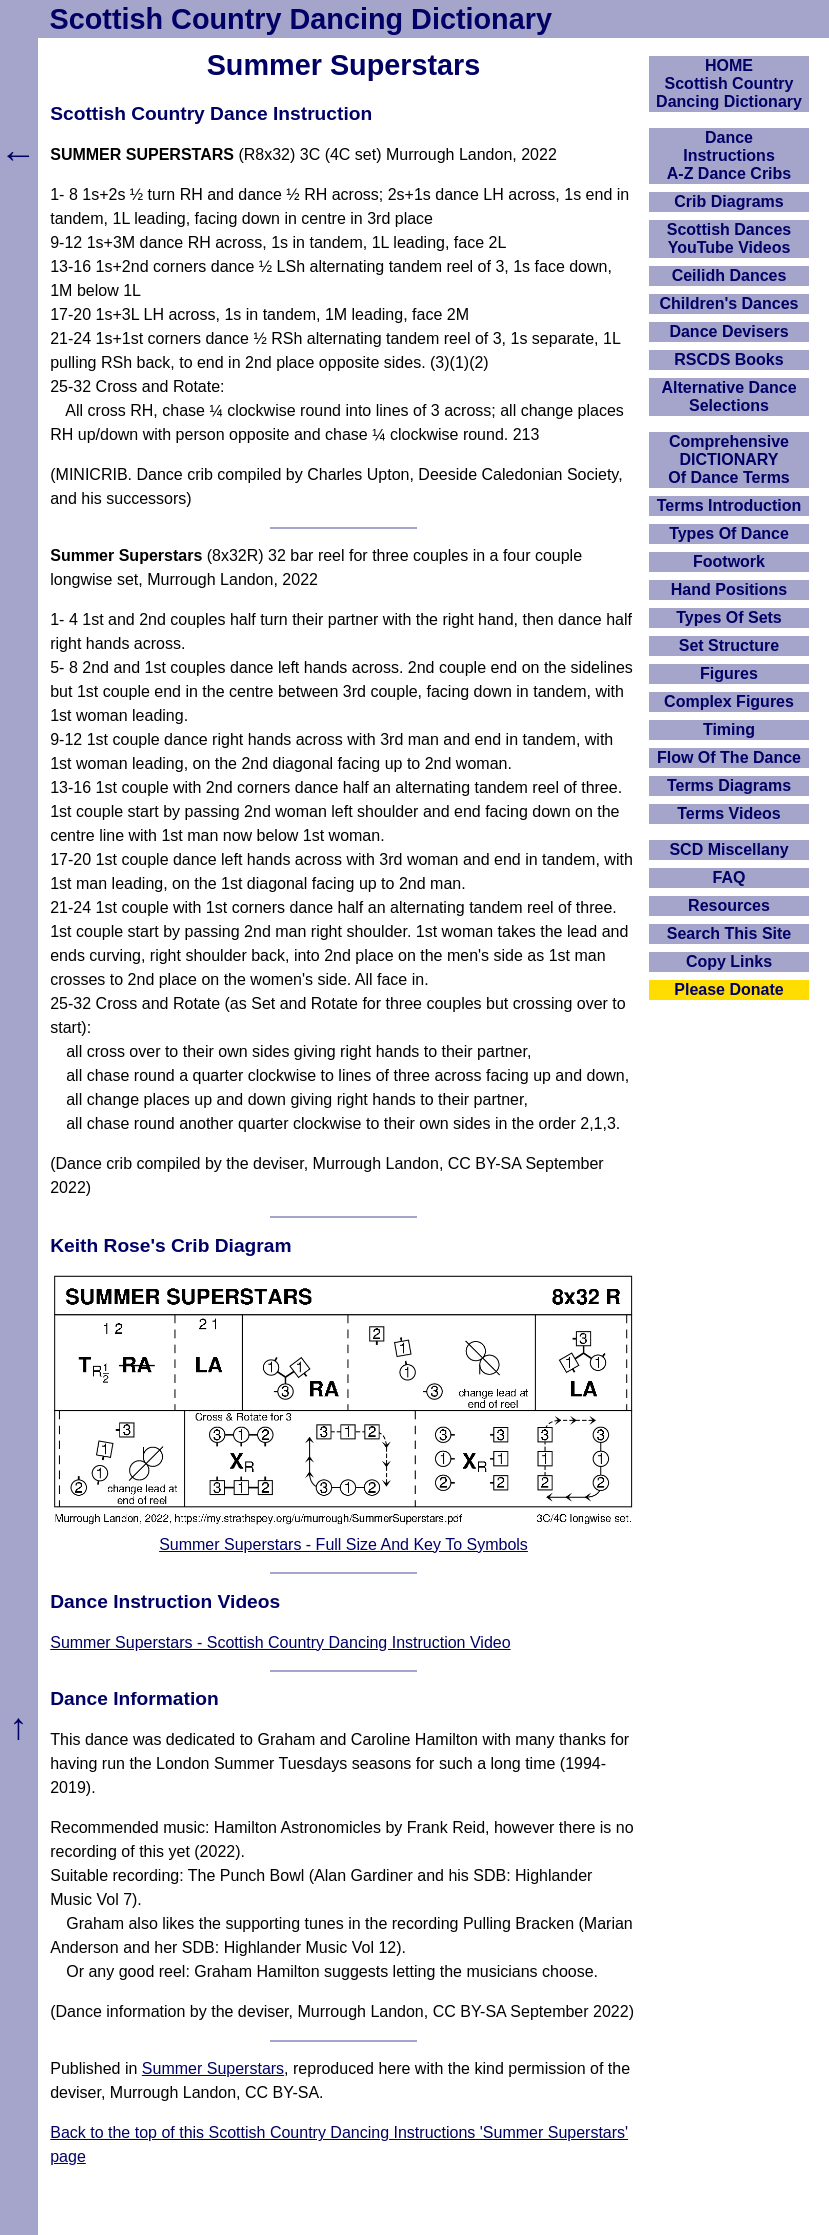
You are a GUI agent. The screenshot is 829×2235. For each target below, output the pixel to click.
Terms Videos (728, 813)
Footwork (729, 561)
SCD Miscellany (728, 849)
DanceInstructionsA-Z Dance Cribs (729, 155)
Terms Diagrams (729, 785)
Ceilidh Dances (729, 275)
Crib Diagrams (728, 201)
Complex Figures (729, 701)
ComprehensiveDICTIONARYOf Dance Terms (729, 459)
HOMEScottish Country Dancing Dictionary (729, 83)
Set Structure (729, 645)
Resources (729, 905)
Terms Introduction (729, 505)
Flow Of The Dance (729, 757)
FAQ (729, 877)
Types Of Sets (729, 617)
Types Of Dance (729, 533)
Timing (729, 729)
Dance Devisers (728, 331)
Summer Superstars (213, 2068)
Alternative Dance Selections (728, 396)
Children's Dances (729, 303)
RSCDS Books (728, 359)
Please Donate (728, 989)
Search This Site (729, 933)
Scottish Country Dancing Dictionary (301, 19)
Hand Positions (729, 589)
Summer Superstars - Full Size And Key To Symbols (343, 1544)
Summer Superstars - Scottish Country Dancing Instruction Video (280, 1642)
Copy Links (729, 961)
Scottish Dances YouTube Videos (729, 238)
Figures (729, 673)
